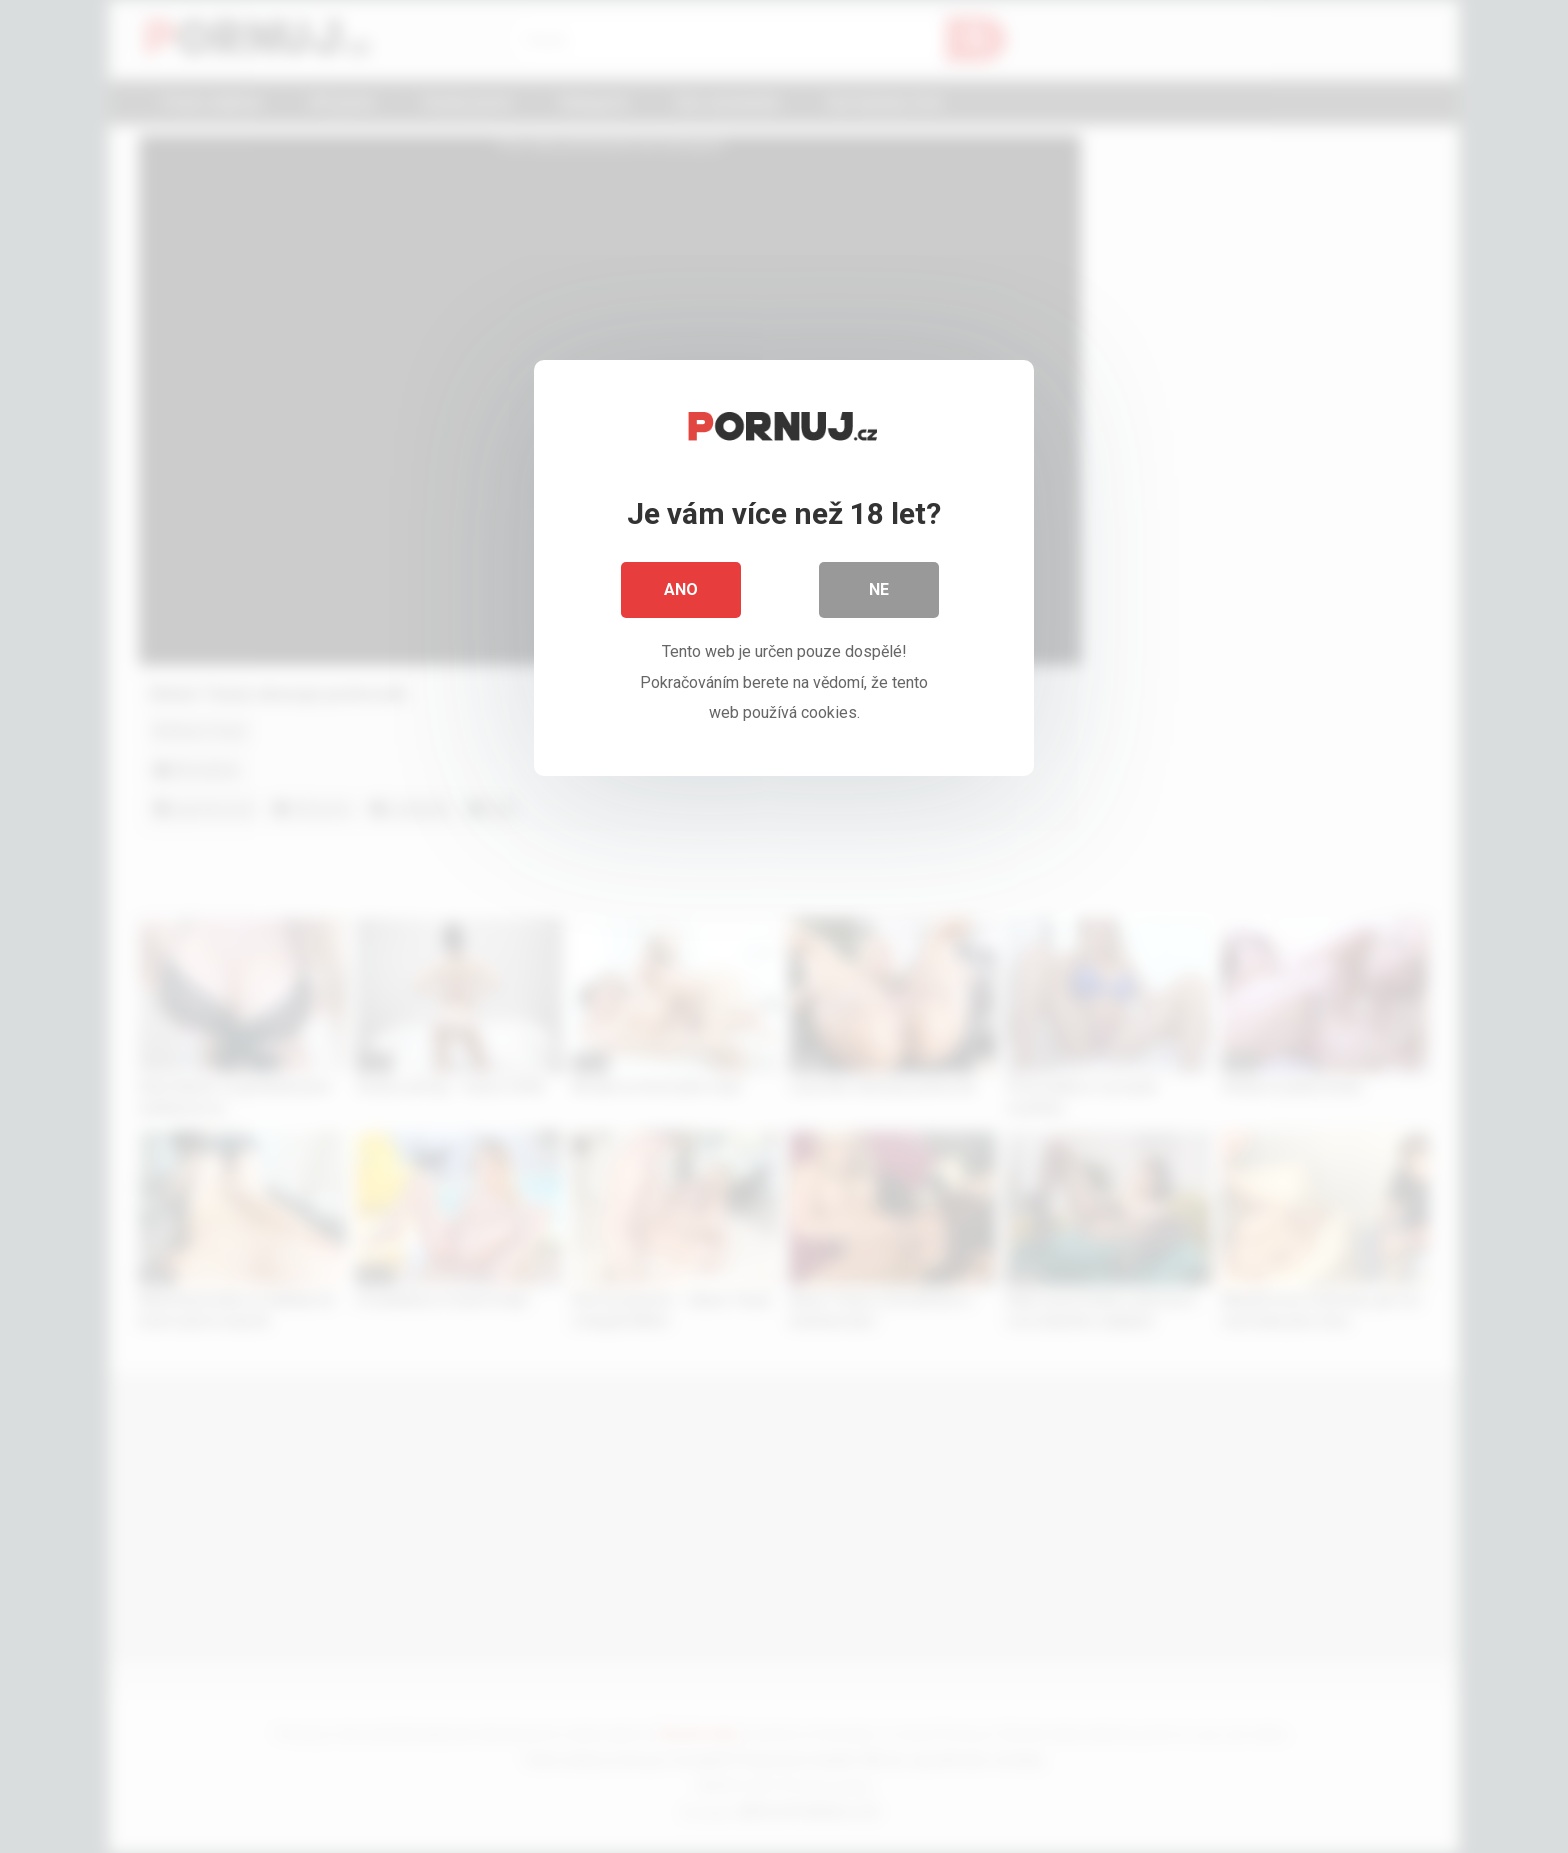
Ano (681, 589)
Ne (879, 589)
